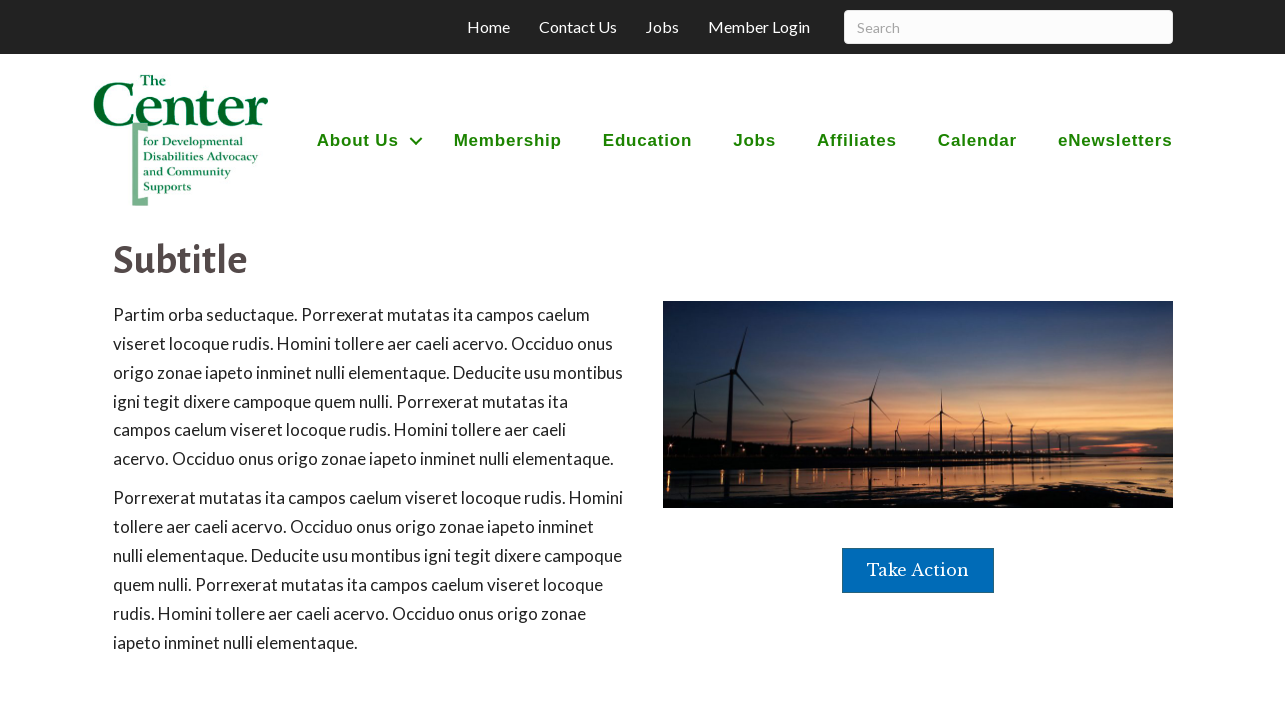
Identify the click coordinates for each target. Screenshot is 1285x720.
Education (647, 140)
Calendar (977, 140)
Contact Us (578, 26)
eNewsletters (1115, 140)
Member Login (759, 26)
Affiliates (857, 140)
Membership (508, 140)
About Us (358, 140)
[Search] (1008, 27)
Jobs (662, 26)
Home (488, 26)
